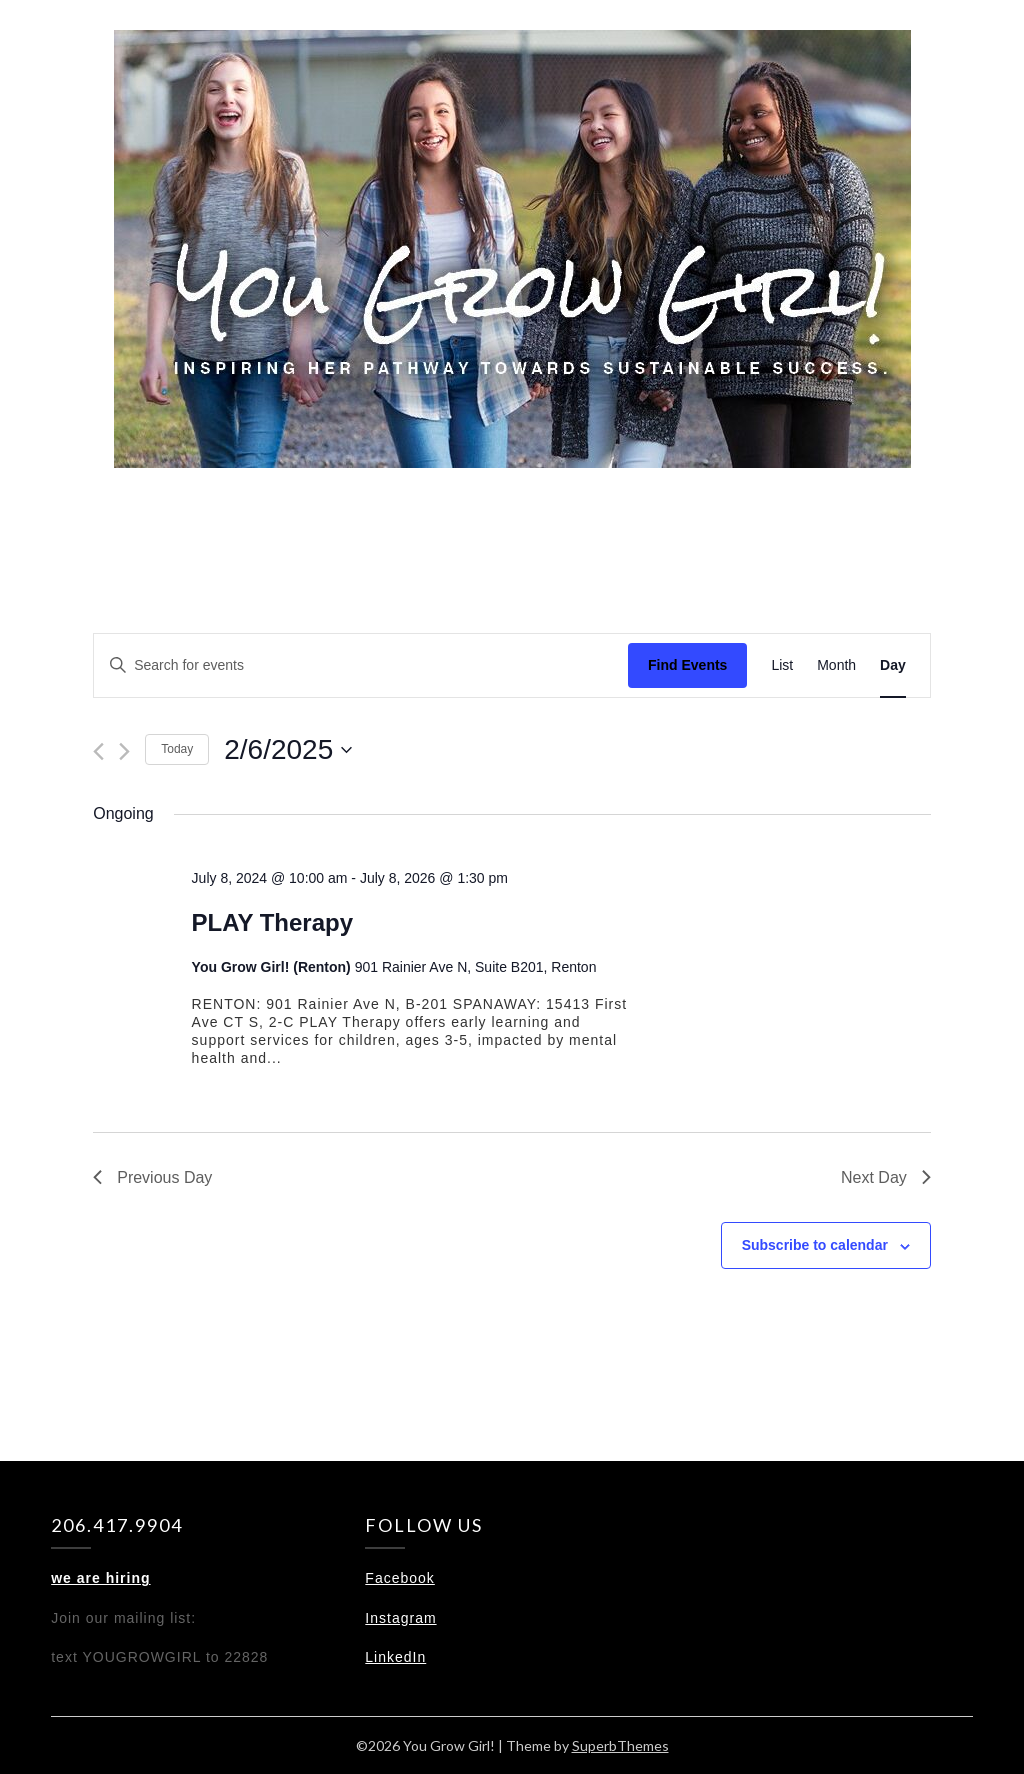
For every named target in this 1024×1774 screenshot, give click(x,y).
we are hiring (100, 1578)
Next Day (886, 1177)
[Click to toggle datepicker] (288, 750)
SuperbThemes (620, 1745)
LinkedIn (395, 1657)
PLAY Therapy (272, 922)
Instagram (400, 1618)
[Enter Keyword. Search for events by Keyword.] (361, 665)
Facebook (399, 1578)
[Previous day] (98, 751)
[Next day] (124, 751)
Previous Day (152, 1177)
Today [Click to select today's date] (177, 749)
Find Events (687, 665)
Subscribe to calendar (815, 1245)
